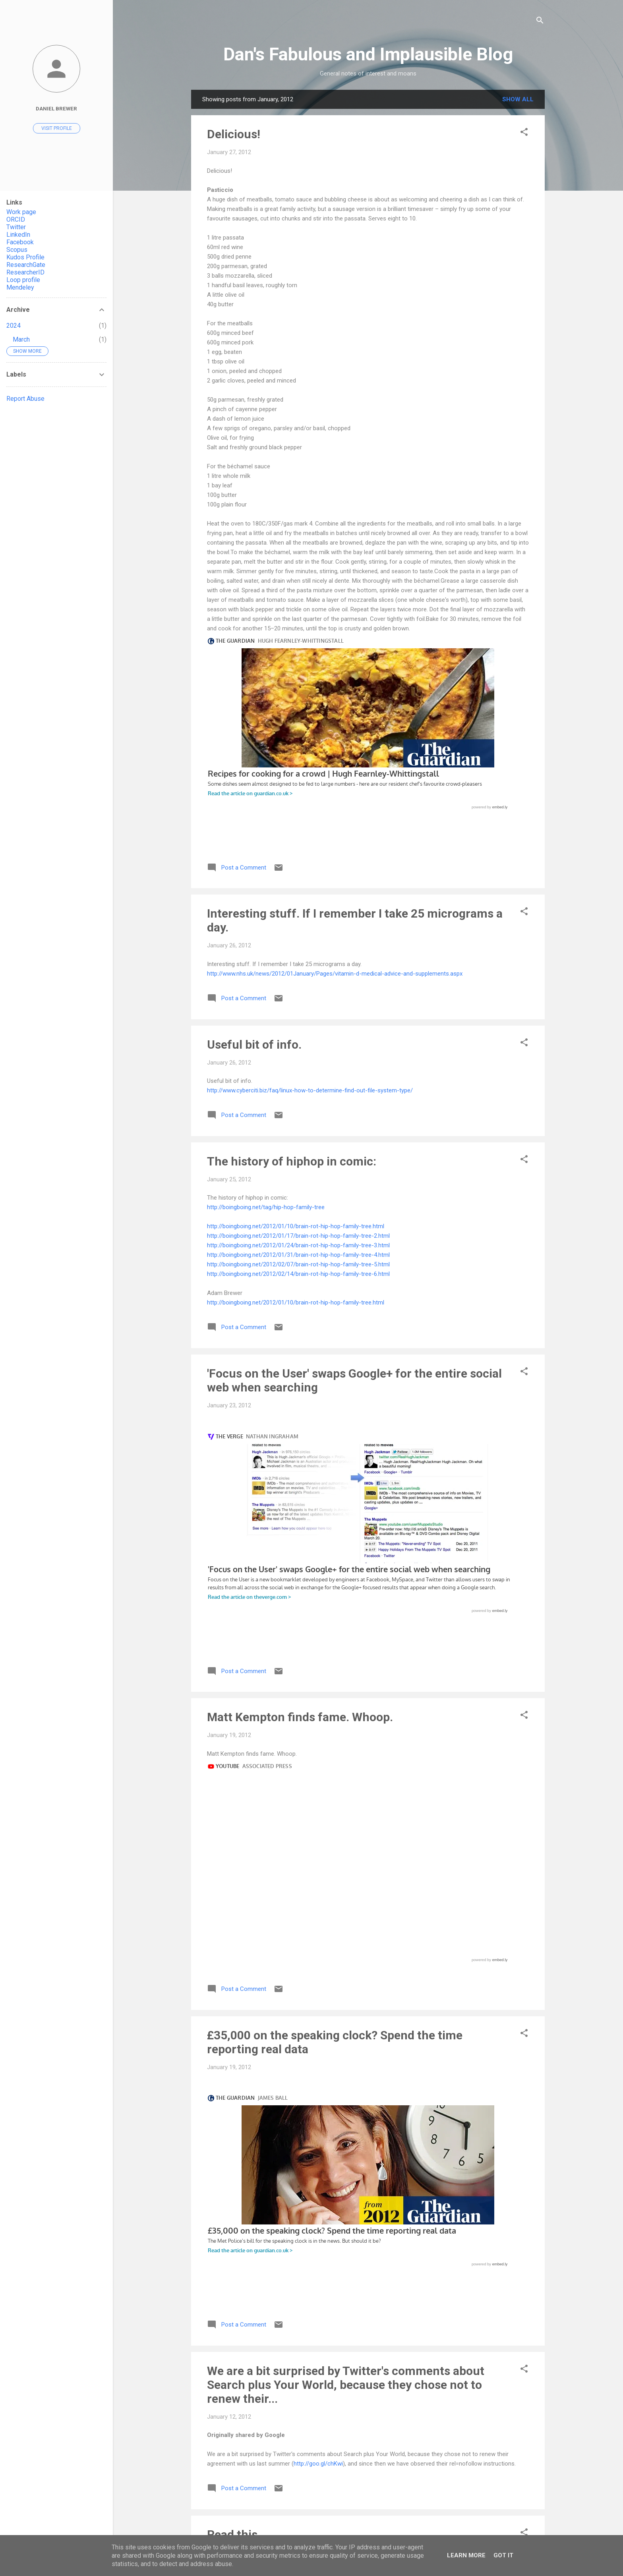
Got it (503, 2555)
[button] (524, 133)
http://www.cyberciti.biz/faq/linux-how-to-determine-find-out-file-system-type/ (310, 885)
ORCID (15, 219)
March (21, 339)
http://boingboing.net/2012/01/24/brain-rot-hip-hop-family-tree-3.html (298, 1040)
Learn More (466, 2555)
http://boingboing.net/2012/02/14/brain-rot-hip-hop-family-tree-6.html (298, 1069)
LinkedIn (18, 234)
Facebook (20, 242)
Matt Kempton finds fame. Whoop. (300, 1299)
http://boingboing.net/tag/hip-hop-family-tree (266, 1002)
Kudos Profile (25, 257)
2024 (13, 325)
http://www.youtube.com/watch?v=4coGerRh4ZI (270, 2452)
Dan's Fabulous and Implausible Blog (368, 54)
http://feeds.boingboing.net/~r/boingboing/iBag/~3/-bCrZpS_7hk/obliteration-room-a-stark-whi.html (338, 2085)
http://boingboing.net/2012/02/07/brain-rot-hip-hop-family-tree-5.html (298, 1059)
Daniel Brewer (56, 108)
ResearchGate (25, 265)
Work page (21, 212)
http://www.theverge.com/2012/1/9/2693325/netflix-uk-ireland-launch (297, 1969)
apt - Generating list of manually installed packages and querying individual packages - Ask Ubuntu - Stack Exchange (357, 2170)
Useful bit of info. (254, 839)
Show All (518, 99)
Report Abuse (25, 398)
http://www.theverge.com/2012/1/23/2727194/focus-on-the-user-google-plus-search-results (329, 1228)
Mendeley (20, 287)
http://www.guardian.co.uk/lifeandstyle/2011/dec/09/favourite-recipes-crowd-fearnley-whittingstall (335, 638)
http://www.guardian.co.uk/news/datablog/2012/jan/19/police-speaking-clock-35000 (317, 1476)
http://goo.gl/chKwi (318, 1639)
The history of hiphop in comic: (291, 956)
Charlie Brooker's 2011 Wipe (243, 2395)
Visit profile (56, 128)
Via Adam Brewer (253, 2040)
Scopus (16, 249)
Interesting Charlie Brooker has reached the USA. (340, 2301)
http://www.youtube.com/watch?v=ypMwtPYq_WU (272, 1345)
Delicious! (233, 134)
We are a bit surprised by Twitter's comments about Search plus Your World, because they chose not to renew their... (345, 1561)
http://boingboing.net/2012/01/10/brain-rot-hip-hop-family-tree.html (295, 1021)
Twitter (16, 227)
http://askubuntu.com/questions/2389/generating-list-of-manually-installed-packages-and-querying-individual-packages (363, 2230)
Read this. (234, 1711)
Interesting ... (243, 1923)
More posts (368, 2513)
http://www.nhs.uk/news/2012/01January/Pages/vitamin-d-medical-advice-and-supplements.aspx (334, 768)
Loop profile (23, 280)
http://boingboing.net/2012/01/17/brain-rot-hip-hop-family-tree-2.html (298, 1030)
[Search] (540, 22)
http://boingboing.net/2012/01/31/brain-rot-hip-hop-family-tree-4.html (298, 1049)
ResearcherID (25, 272)
